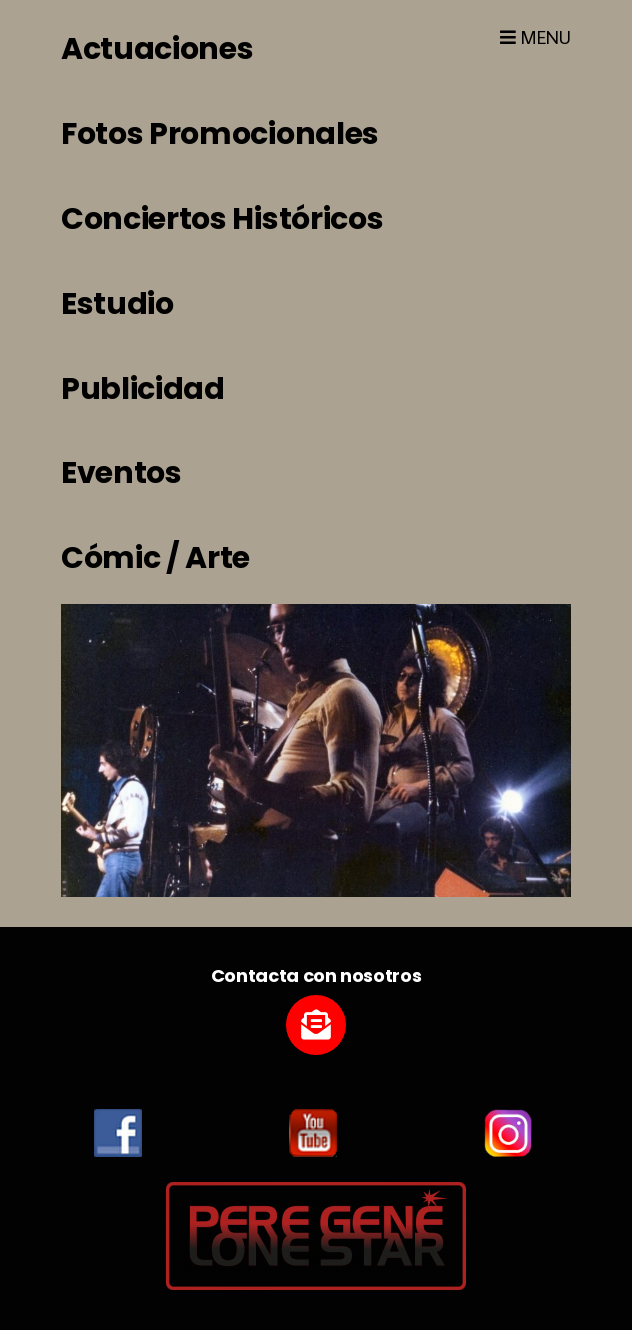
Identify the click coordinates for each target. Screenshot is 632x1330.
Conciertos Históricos (222, 219)
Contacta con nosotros (316, 975)
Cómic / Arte (155, 558)
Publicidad (143, 389)
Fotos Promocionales (220, 134)
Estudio (117, 304)
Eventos (121, 473)
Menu (535, 37)
